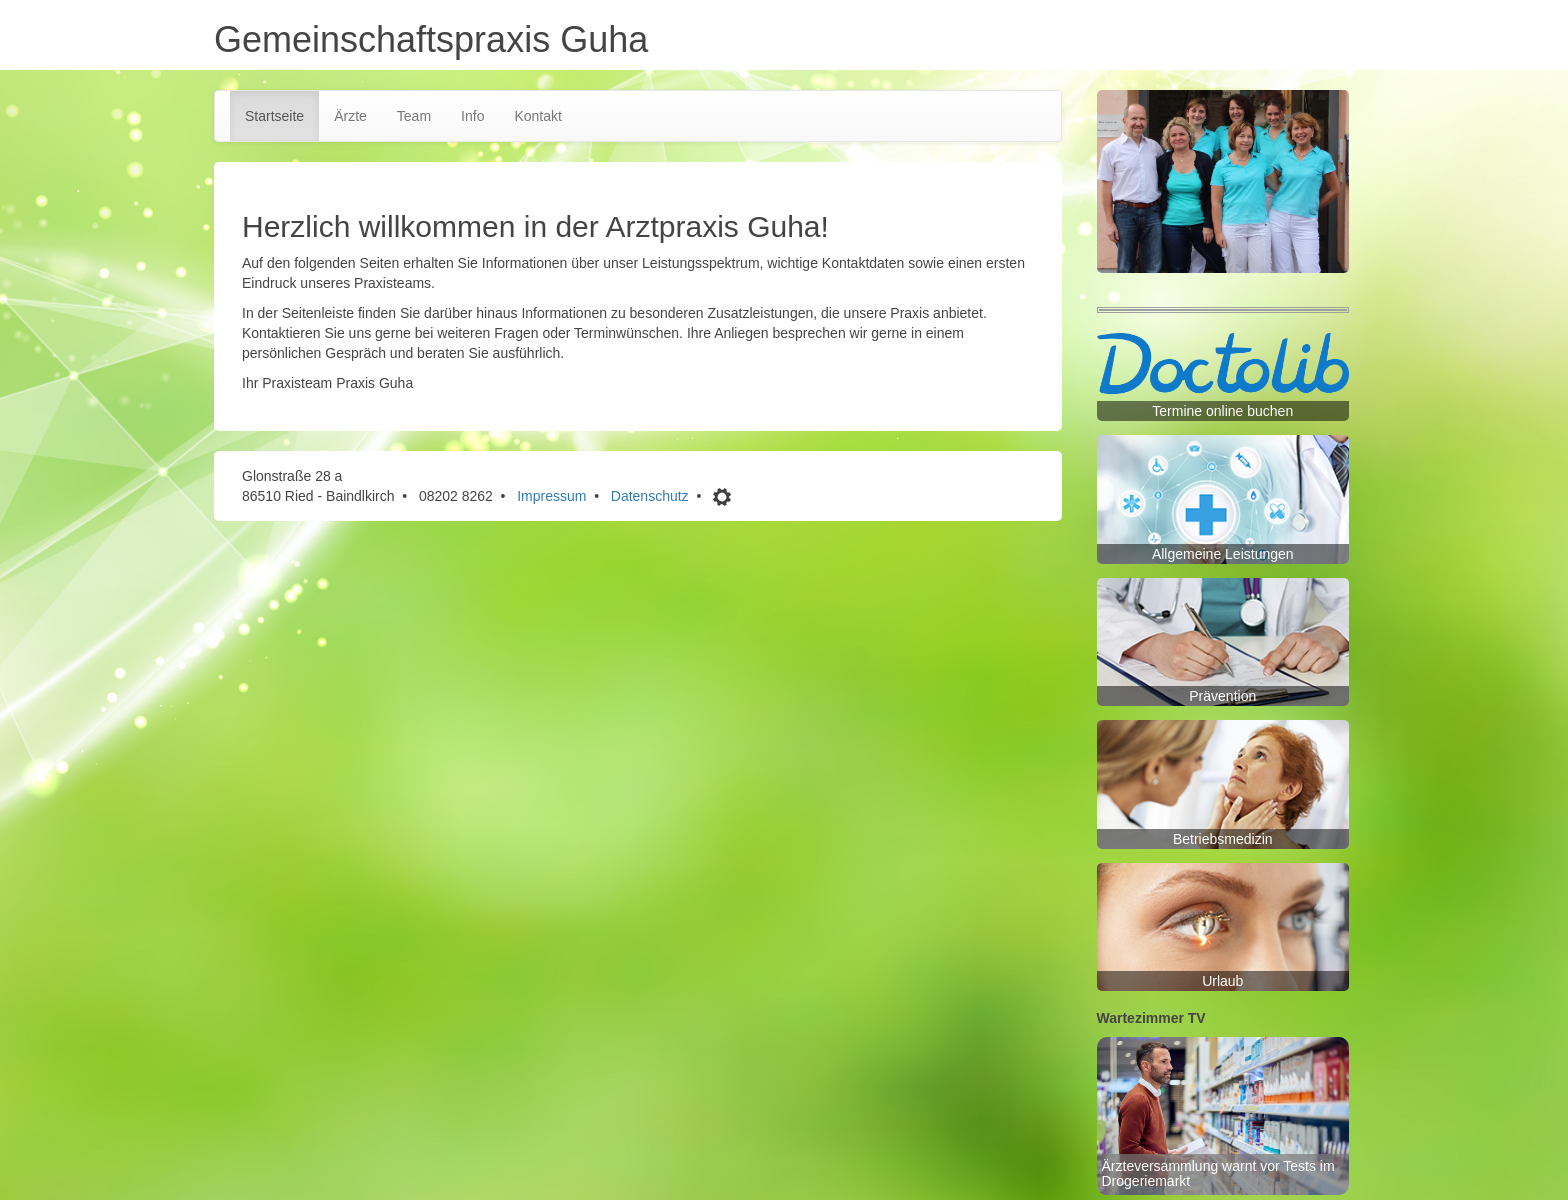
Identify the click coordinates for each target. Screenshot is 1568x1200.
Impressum (551, 496)
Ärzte (350, 116)
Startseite (274, 116)
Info (472, 116)
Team (414, 116)
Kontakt (537, 116)
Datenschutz (650, 496)
